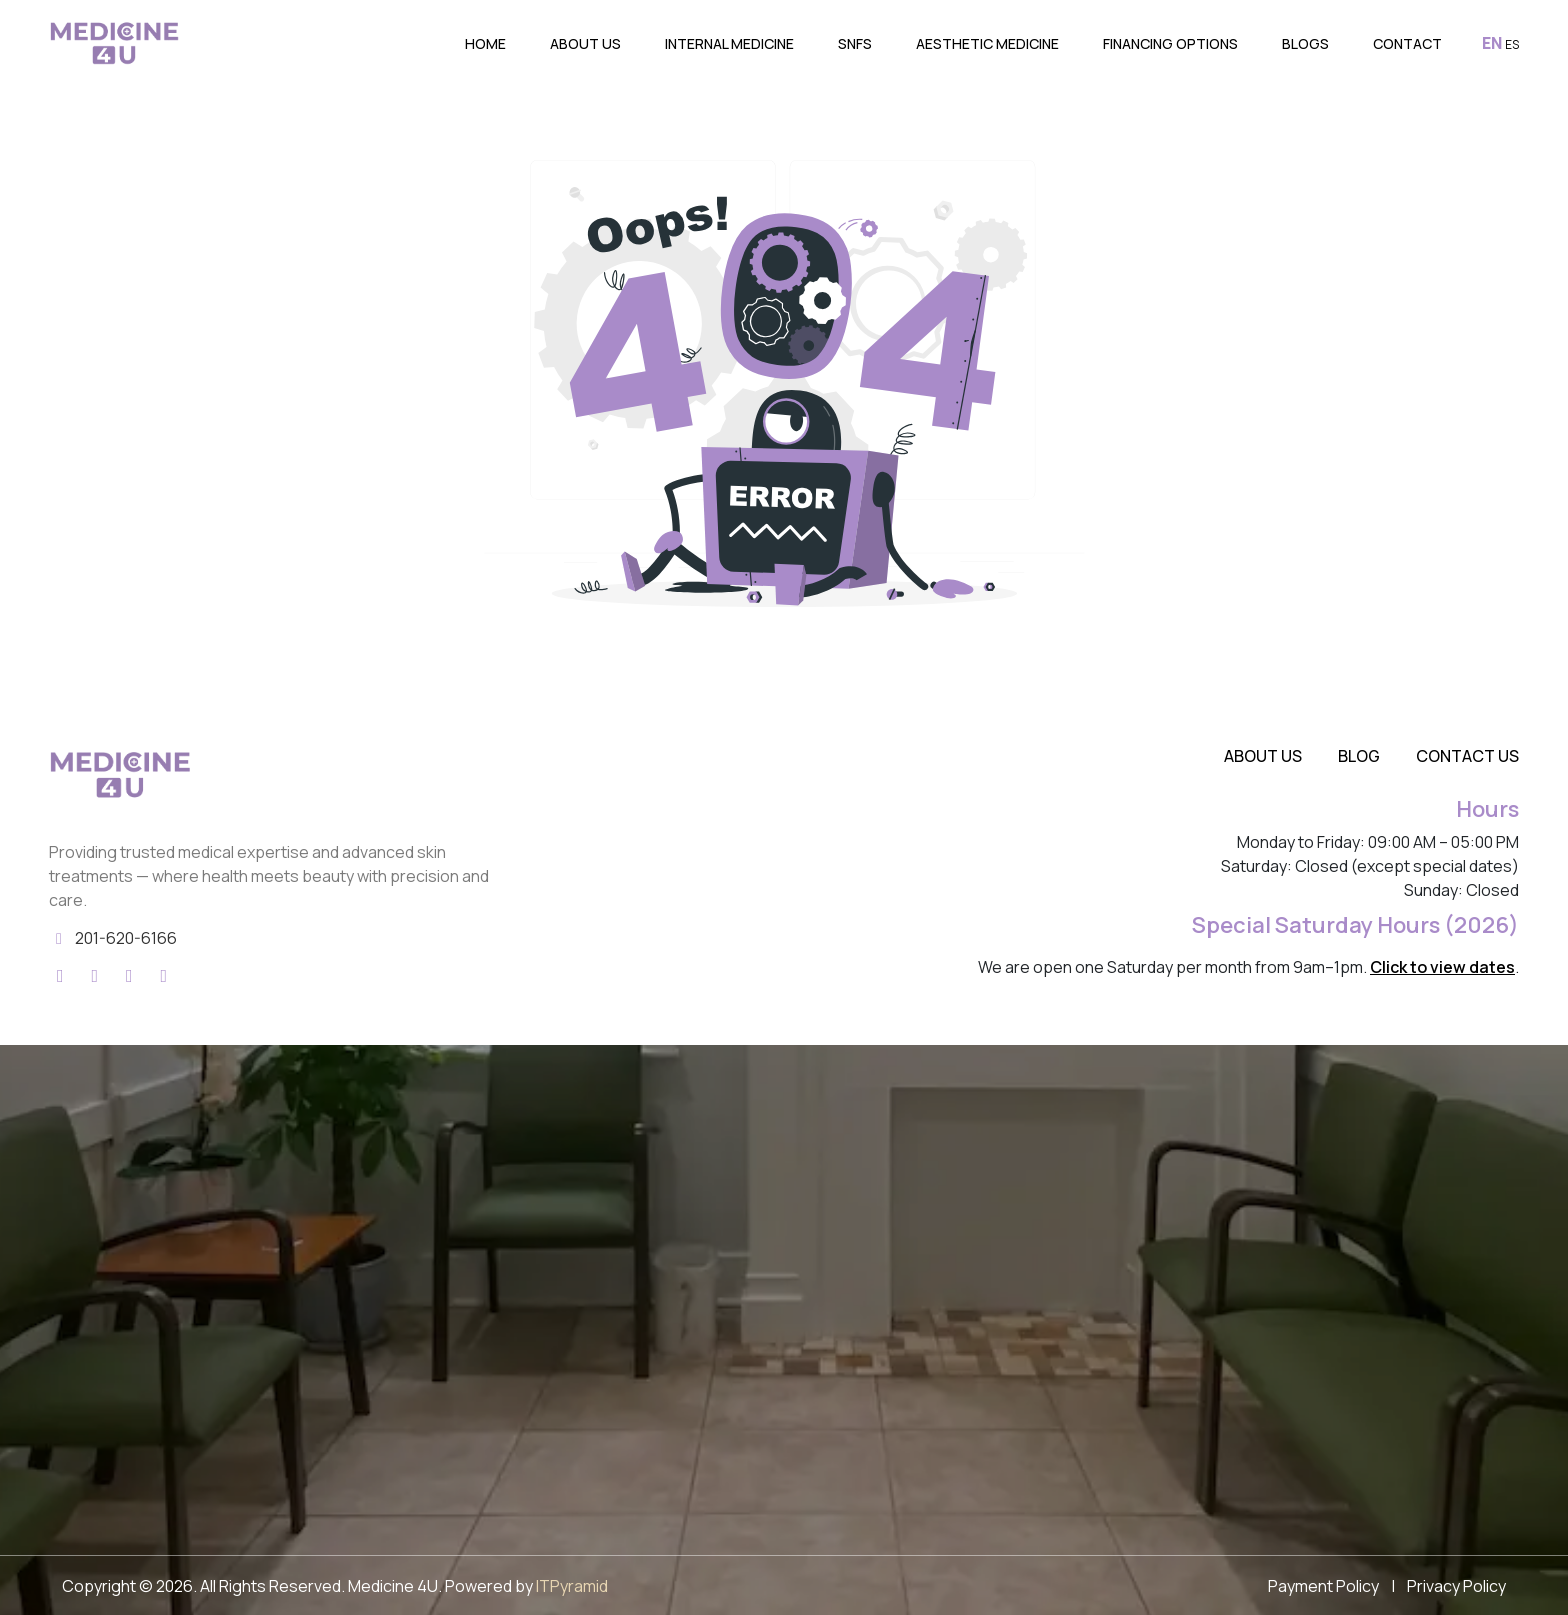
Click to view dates (1442, 967)
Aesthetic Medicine (987, 43)
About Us (585, 43)
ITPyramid (572, 1586)
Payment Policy (1323, 1586)
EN (1492, 43)
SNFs (855, 43)
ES (1512, 44)
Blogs (1305, 43)
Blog (1359, 756)
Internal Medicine (729, 43)
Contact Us (1467, 756)
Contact (1407, 43)
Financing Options (1170, 43)
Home (485, 43)
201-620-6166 (126, 938)
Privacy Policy (1456, 1586)
